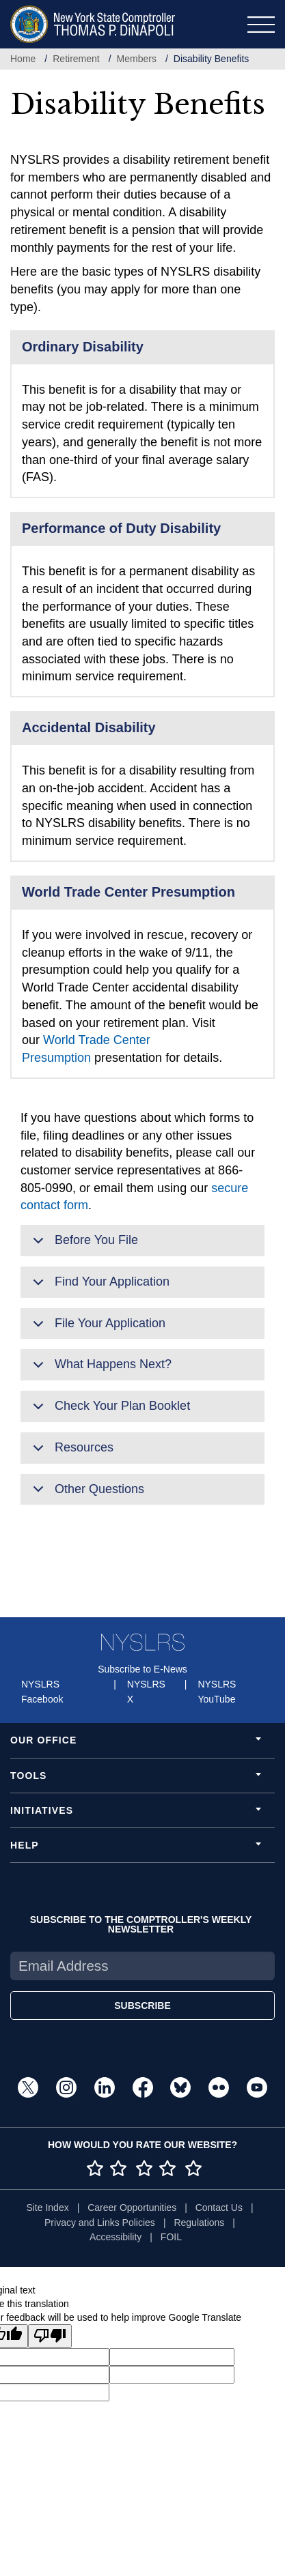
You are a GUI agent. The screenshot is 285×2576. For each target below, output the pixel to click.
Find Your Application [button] (98, 1286)
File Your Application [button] (96, 1328)
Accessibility (115, 2236)
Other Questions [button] (86, 1493)
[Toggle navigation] (261, 24)
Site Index (47, 2207)
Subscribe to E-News (142, 1669)
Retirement (76, 58)
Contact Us (219, 2207)
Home (23, 58)
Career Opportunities (131, 2207)
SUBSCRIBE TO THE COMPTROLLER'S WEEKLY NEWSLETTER (141, 1924)
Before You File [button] (83, 1244)
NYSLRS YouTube (217, 1692)
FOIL (171, 2236)
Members (137, 58)
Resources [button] (70, 1452)
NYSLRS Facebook (42, 1692)
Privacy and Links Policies (99, 2222)
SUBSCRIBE (142, 2005)
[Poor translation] (50, 2336)
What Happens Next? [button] (100, 1368)
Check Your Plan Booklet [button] (109, 1410)
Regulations (199, 2222)
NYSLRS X (146, 1692)
